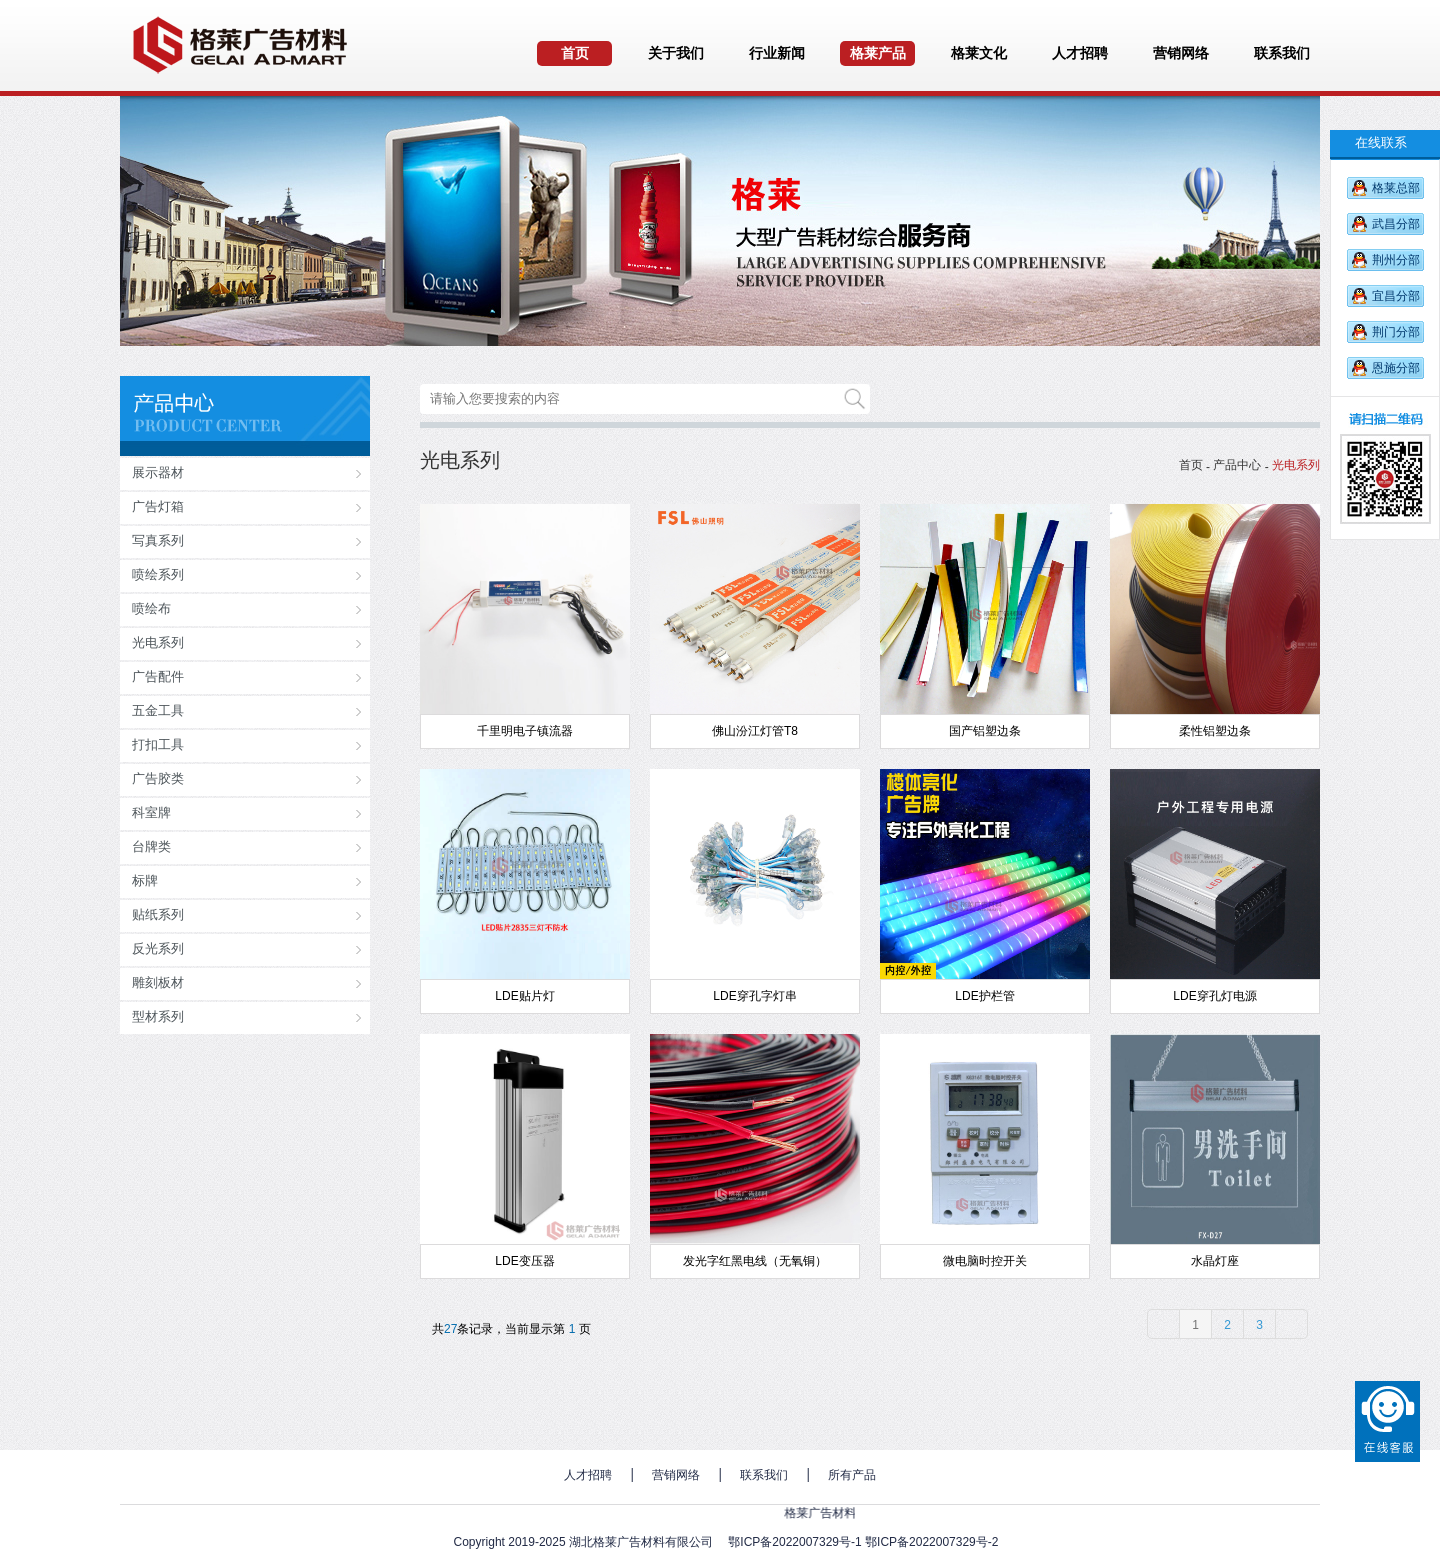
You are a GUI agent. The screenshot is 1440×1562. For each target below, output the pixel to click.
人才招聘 (588, 1475)
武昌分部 (1396, 224)
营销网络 (676, 1475)
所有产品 (852, 1475)
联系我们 (764, 1475)
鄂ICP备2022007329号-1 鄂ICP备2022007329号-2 (863, 1542)
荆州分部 (1396, 260)
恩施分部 (1396, 368)
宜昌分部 (1396, 296)
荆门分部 (1396, 332)
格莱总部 (1396, 188)
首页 (1191, 465)
